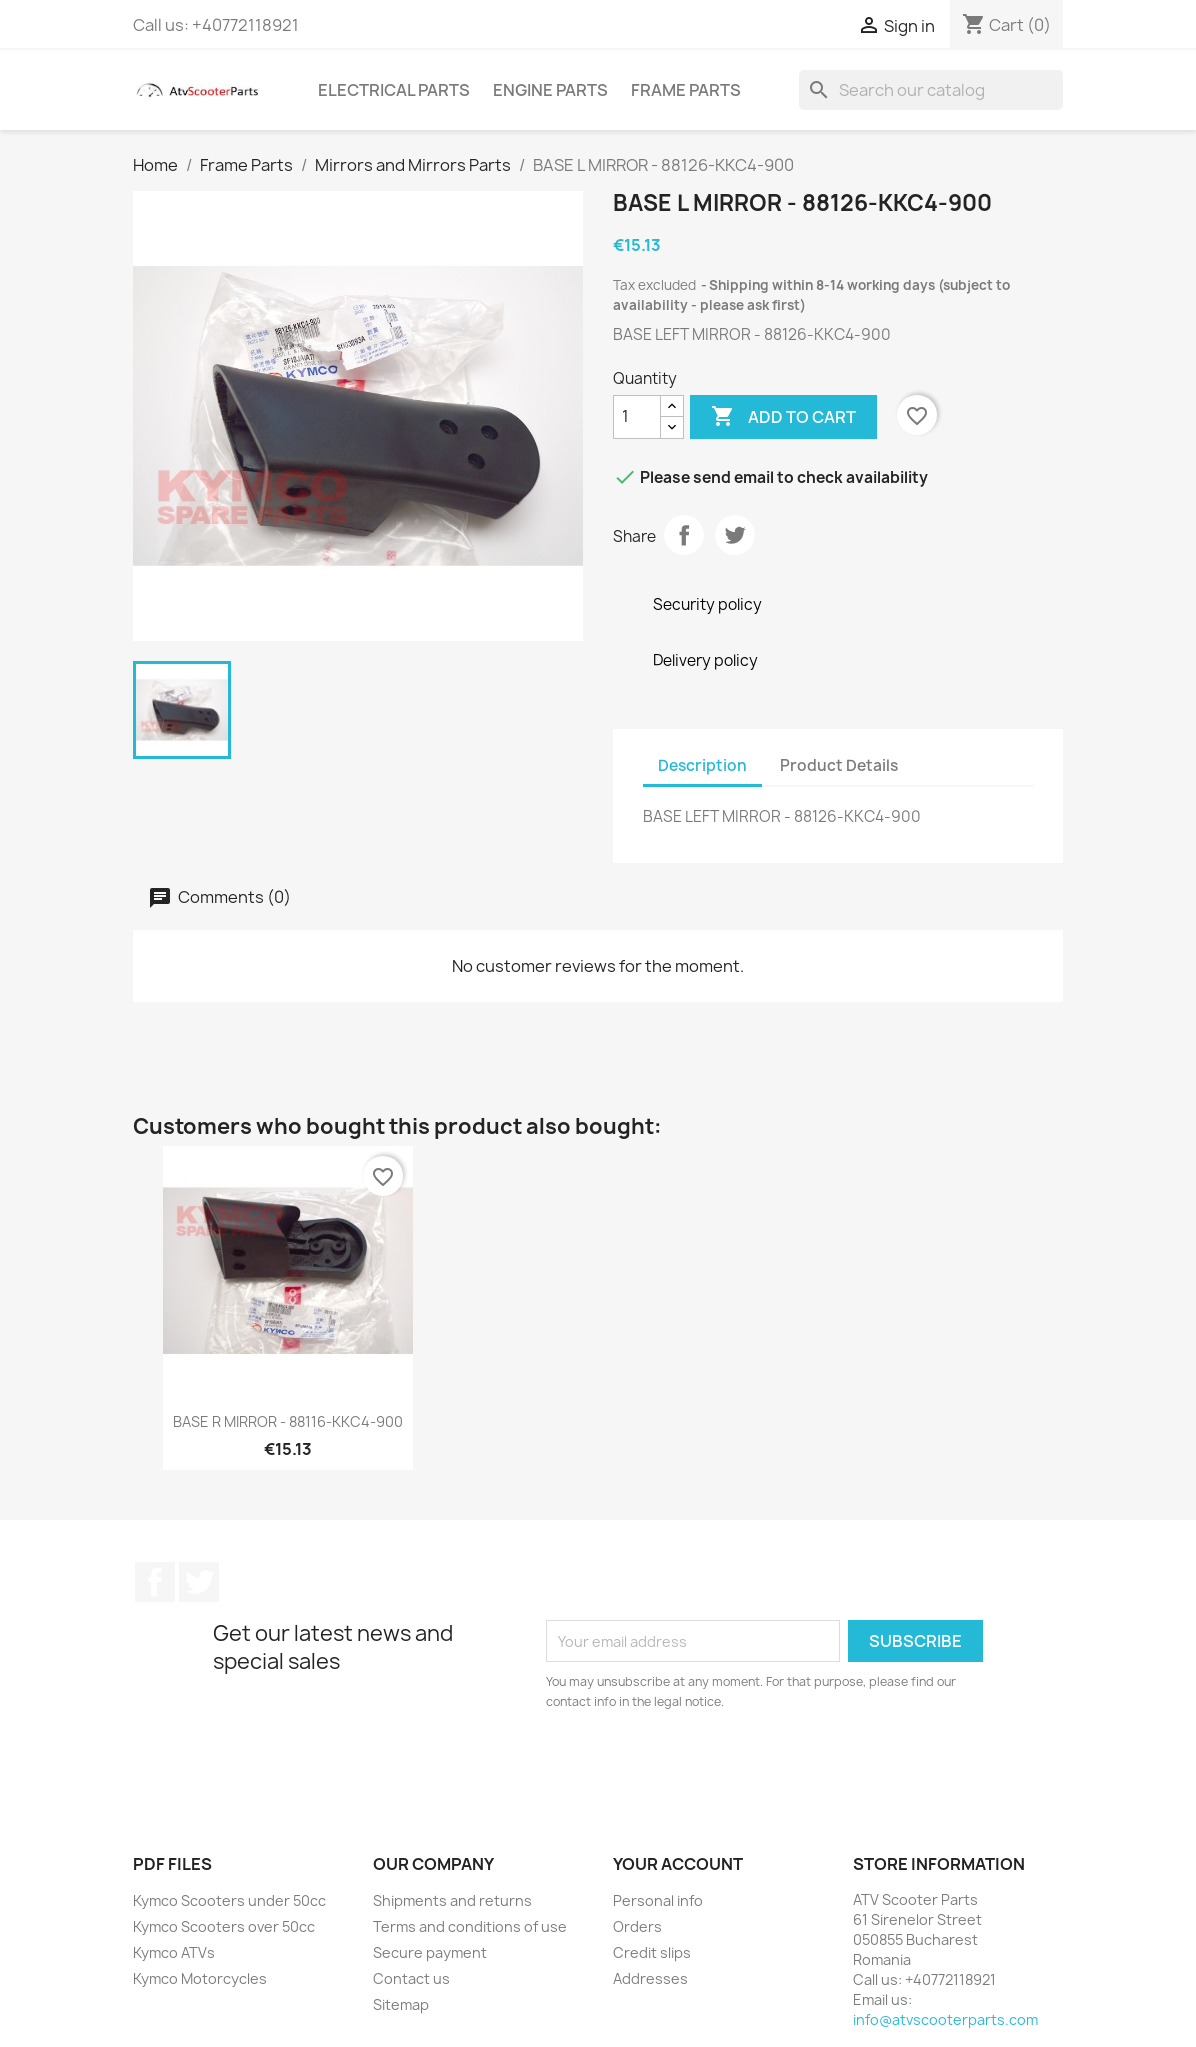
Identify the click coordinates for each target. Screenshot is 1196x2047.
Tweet (735, 535)
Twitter (199, 1582)
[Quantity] (637, 417)
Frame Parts (686, 90)
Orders (637, 1926)
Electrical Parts (394, 90)
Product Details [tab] (839, 765)
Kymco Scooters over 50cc (224, 1926)
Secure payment (430, 1952)
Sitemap (401, 2004)
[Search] (931, 90)
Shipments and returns (452, 1900)
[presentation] (713, 1767)
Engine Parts (550, 90)
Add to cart (783, 417)
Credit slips (652, 1952)
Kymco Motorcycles (200, 1978)
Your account (678, 1864)
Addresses (650, 1978)
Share (684, 535)
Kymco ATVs (174, 1952)
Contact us (411, 1978)
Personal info (658, 1900)
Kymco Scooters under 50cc (229, 1900)
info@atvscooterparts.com (945, 2019)
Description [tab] (702, 765)
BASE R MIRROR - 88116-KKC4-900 (288, 1421)
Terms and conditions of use (470, 1926)
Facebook (155, 1582)
